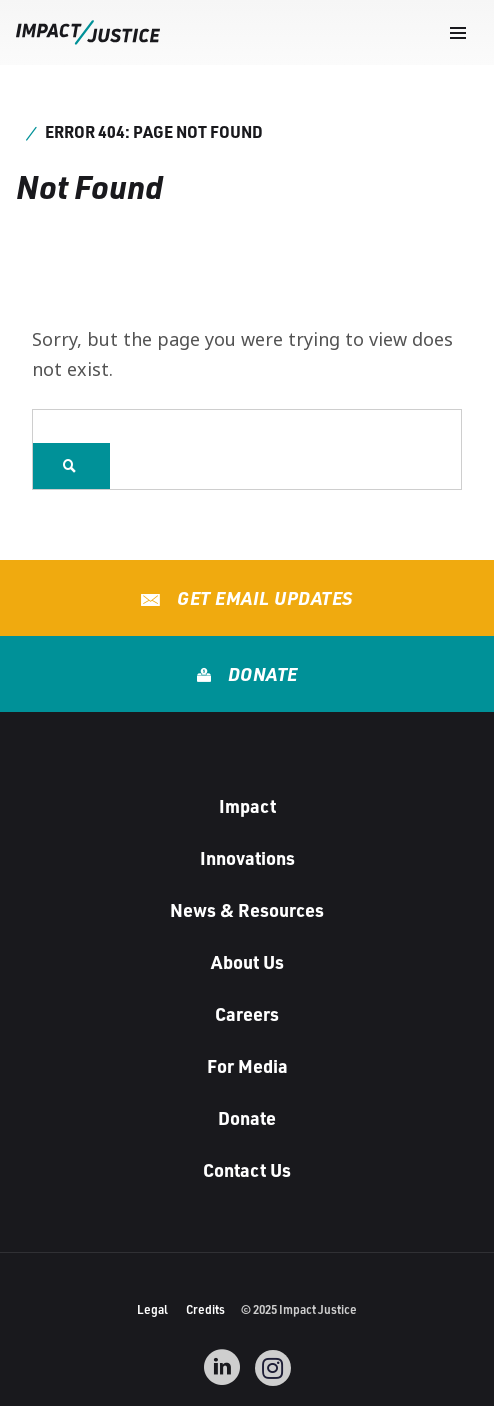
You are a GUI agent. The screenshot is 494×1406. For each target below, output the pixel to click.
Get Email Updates (263, 598)
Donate (260, 674)
